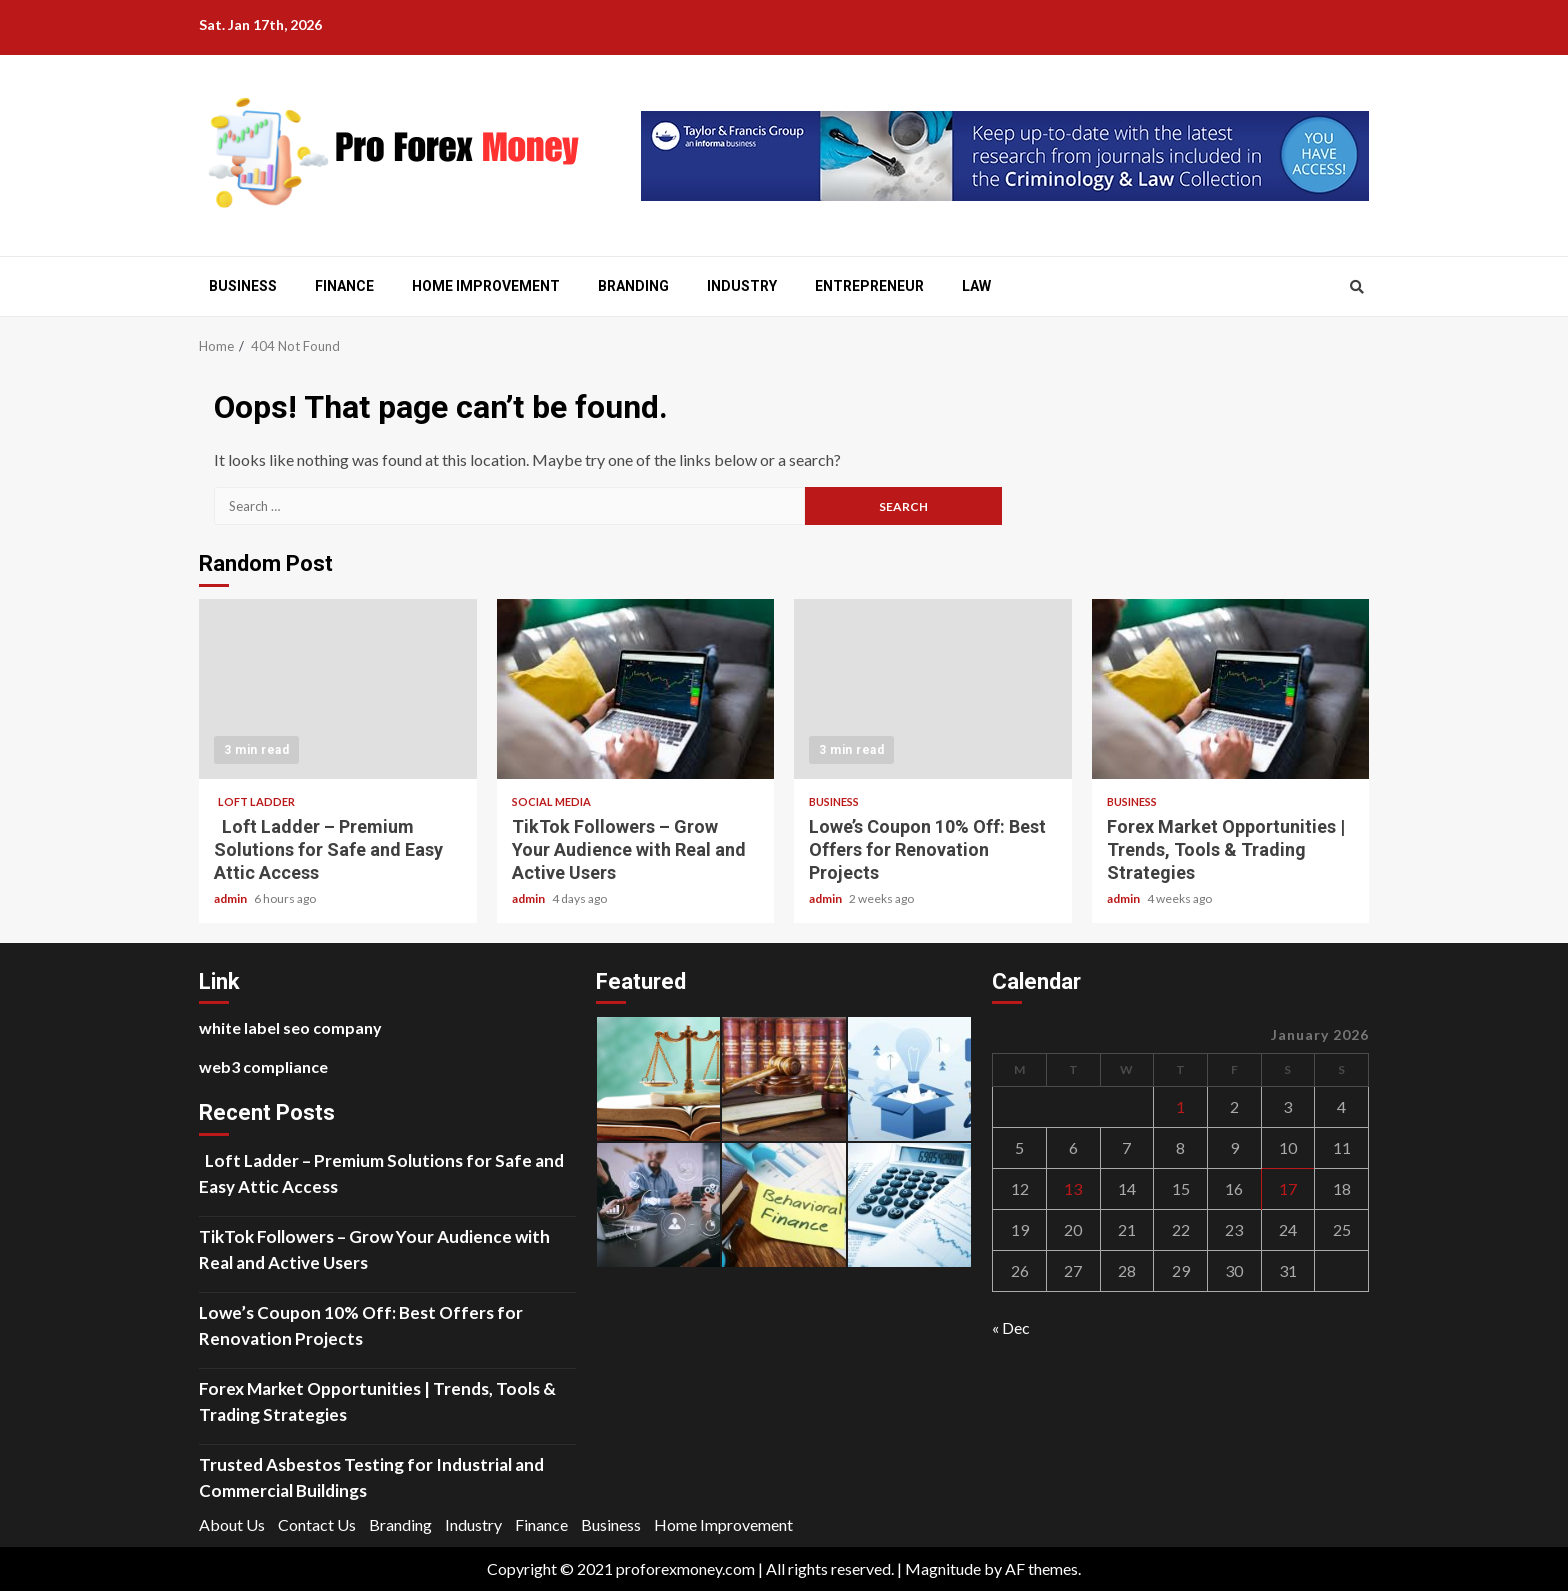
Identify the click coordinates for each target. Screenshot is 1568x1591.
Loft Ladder (254, 801)
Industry (742, 286)
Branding (633, 286)
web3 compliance (263, 1066)
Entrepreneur (869, 286)
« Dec (1011, 1327)
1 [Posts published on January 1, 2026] (1180, 1106)
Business (243, 286)
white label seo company (290, 1027)
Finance (344, 286)
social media (551, 801)
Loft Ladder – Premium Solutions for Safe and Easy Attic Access (338, 689)
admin (231, 898)
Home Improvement (486, 286)
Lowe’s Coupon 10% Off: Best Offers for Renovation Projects (933, 689)
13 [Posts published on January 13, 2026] (1073, 1188)
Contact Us (317, 1524)
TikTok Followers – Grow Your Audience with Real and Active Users (636, 689)
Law (976, 286)
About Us (232, 1524)
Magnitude (943, 1568)
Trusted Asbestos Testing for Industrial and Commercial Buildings (371, 1477)
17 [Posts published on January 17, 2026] (1288, 1188)
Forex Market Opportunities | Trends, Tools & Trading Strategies (1231, 689)
